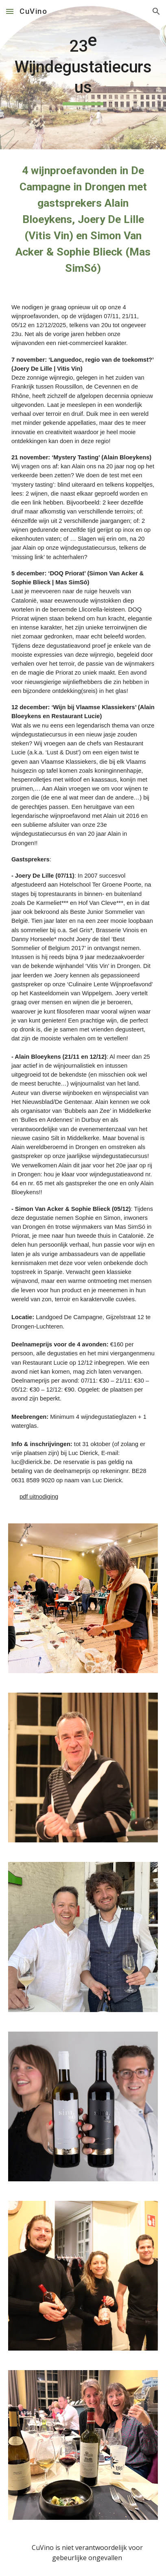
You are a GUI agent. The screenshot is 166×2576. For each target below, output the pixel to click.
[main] (83, 74)
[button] (10, 11)
